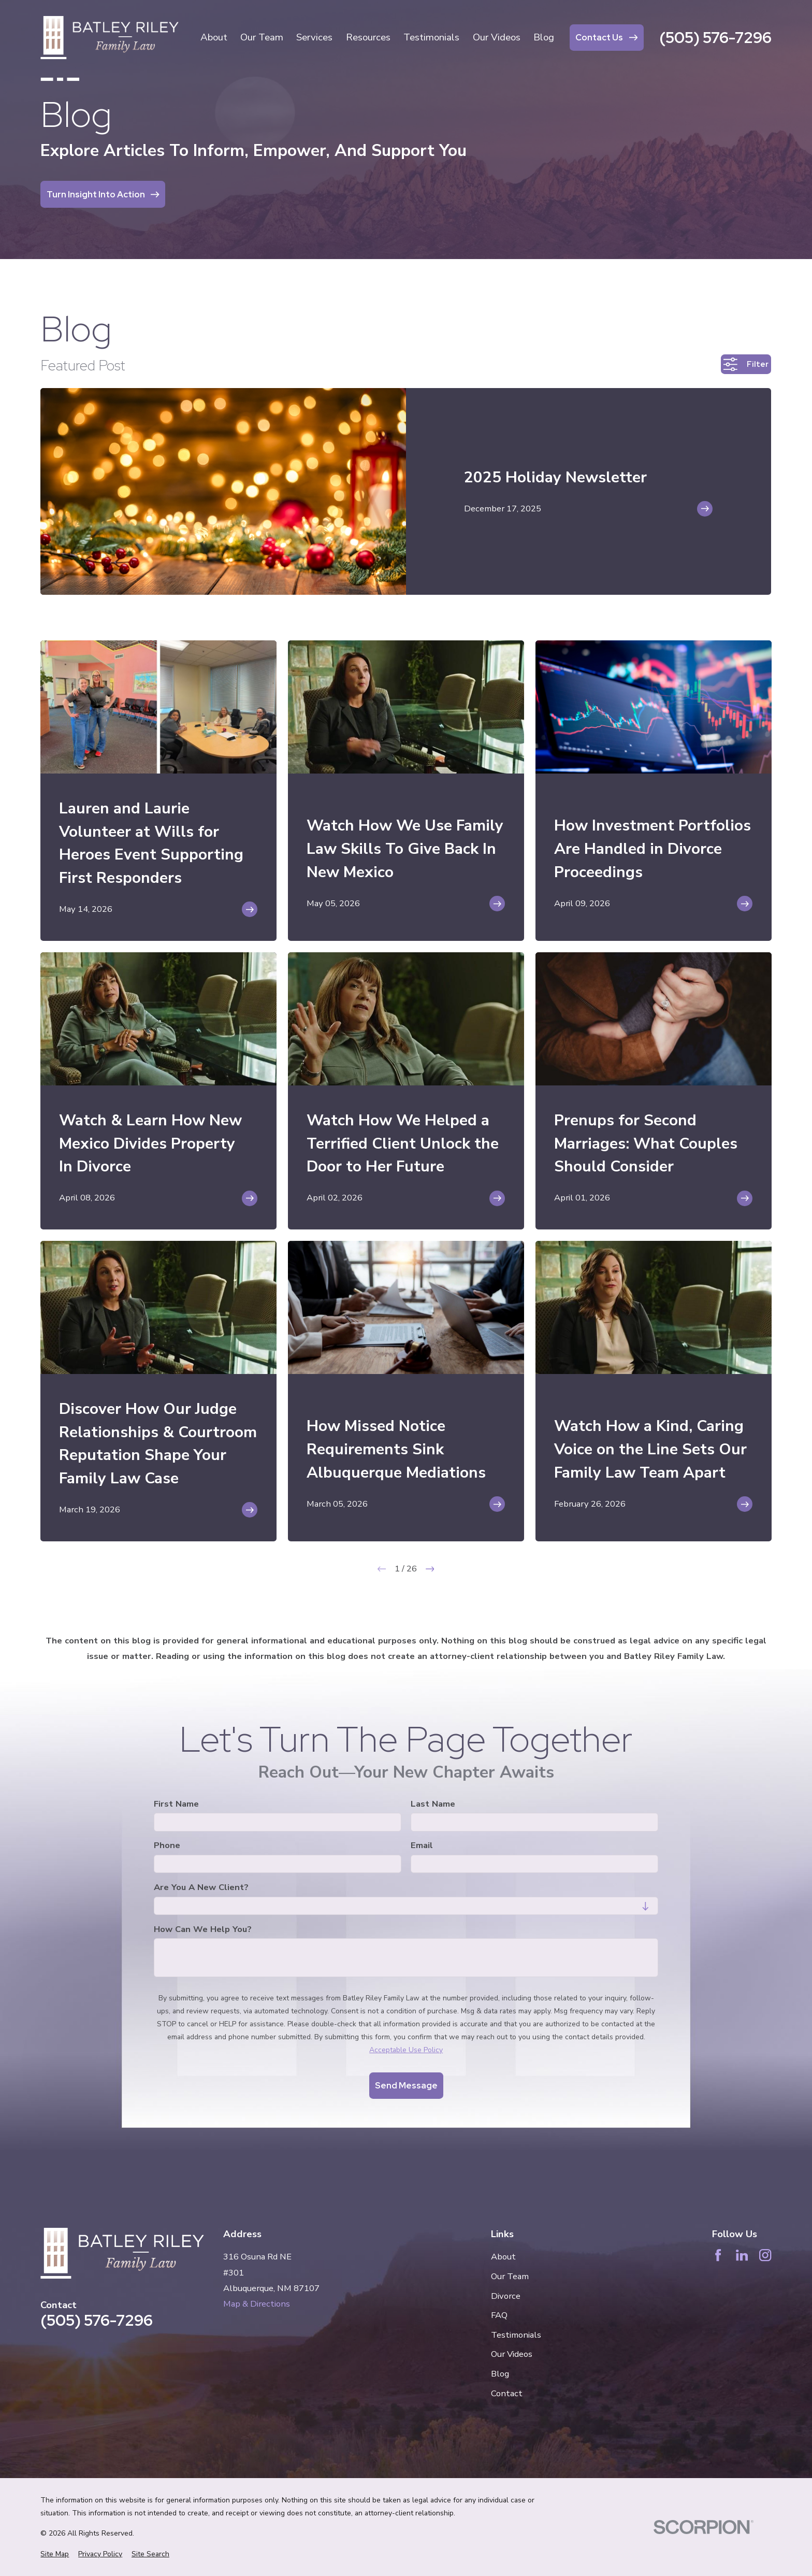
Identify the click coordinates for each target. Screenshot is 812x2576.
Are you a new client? (201, 1887)
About (503, 2257)
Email (422, 1846)
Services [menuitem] (314, 37)
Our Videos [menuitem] (496, 37)
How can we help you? (203, 1929)
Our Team (510, 2276)
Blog (500, 2374)
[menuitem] (54, 2554)
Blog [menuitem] (543, 37)
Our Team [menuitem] (261, 37)
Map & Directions (256, 2304)
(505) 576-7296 (715, 38)
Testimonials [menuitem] (431, 37)
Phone (167, 1846)
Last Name (433, 1804)
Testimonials (516, 2335)
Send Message (405, 2085)
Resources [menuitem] (368, 37)
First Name (176, 1804)
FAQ (499, 2315)
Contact (507, 2393)
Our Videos (511, 2354)
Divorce (505, 2296)
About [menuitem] (213, 37)
